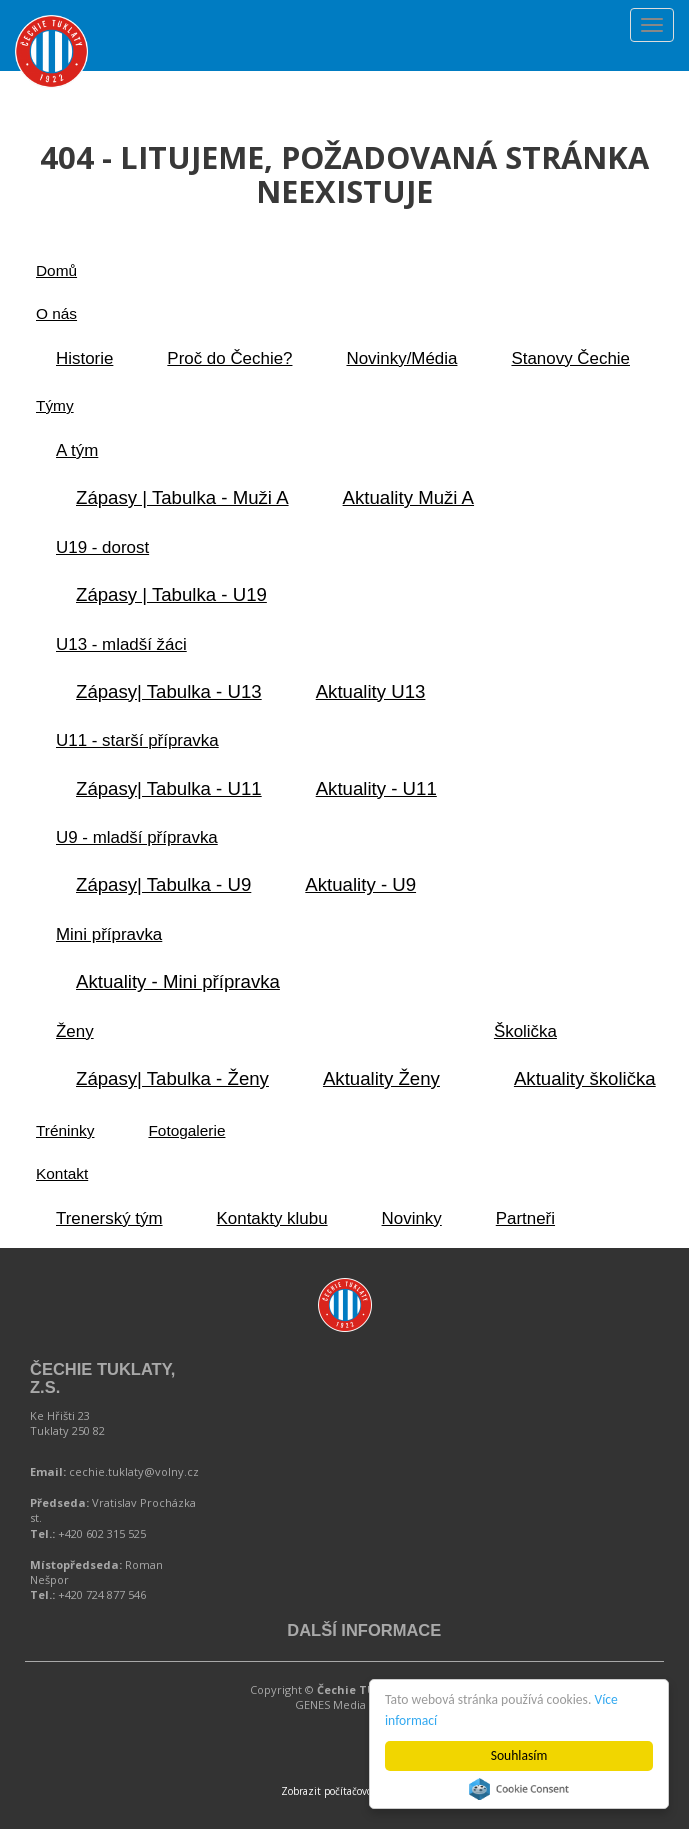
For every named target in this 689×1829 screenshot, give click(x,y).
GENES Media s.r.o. (345, 1704)
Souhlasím (519, 1755)
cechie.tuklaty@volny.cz (134, 1471)
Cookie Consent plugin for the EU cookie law (519, 1789)
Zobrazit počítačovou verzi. (344, 1791)
